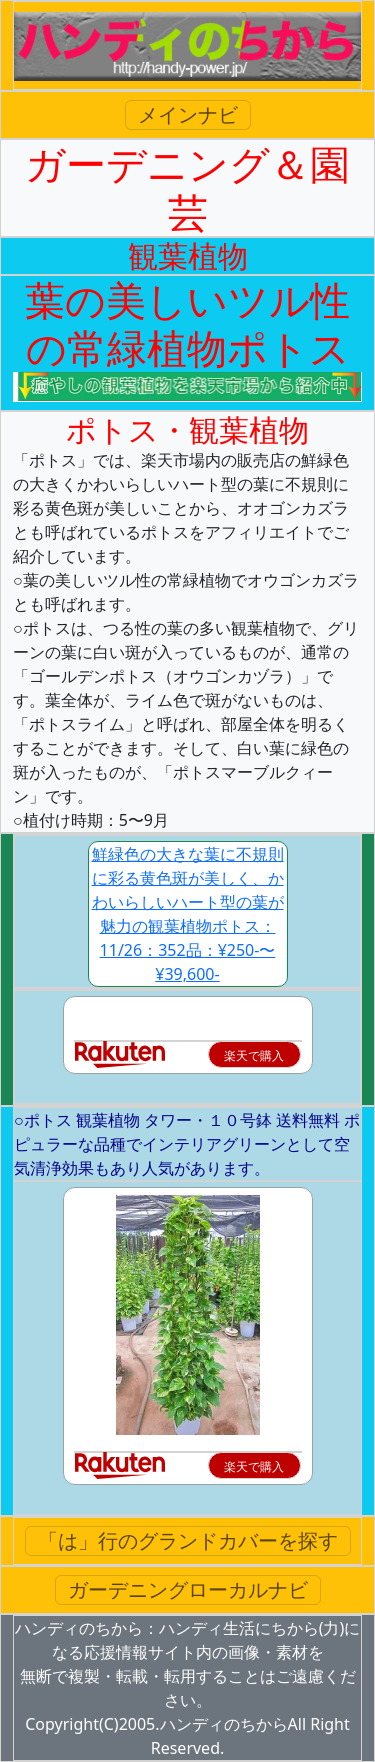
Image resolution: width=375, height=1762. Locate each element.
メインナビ (188, 114)
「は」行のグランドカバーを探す (188, 1540)
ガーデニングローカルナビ (188, 1589)
